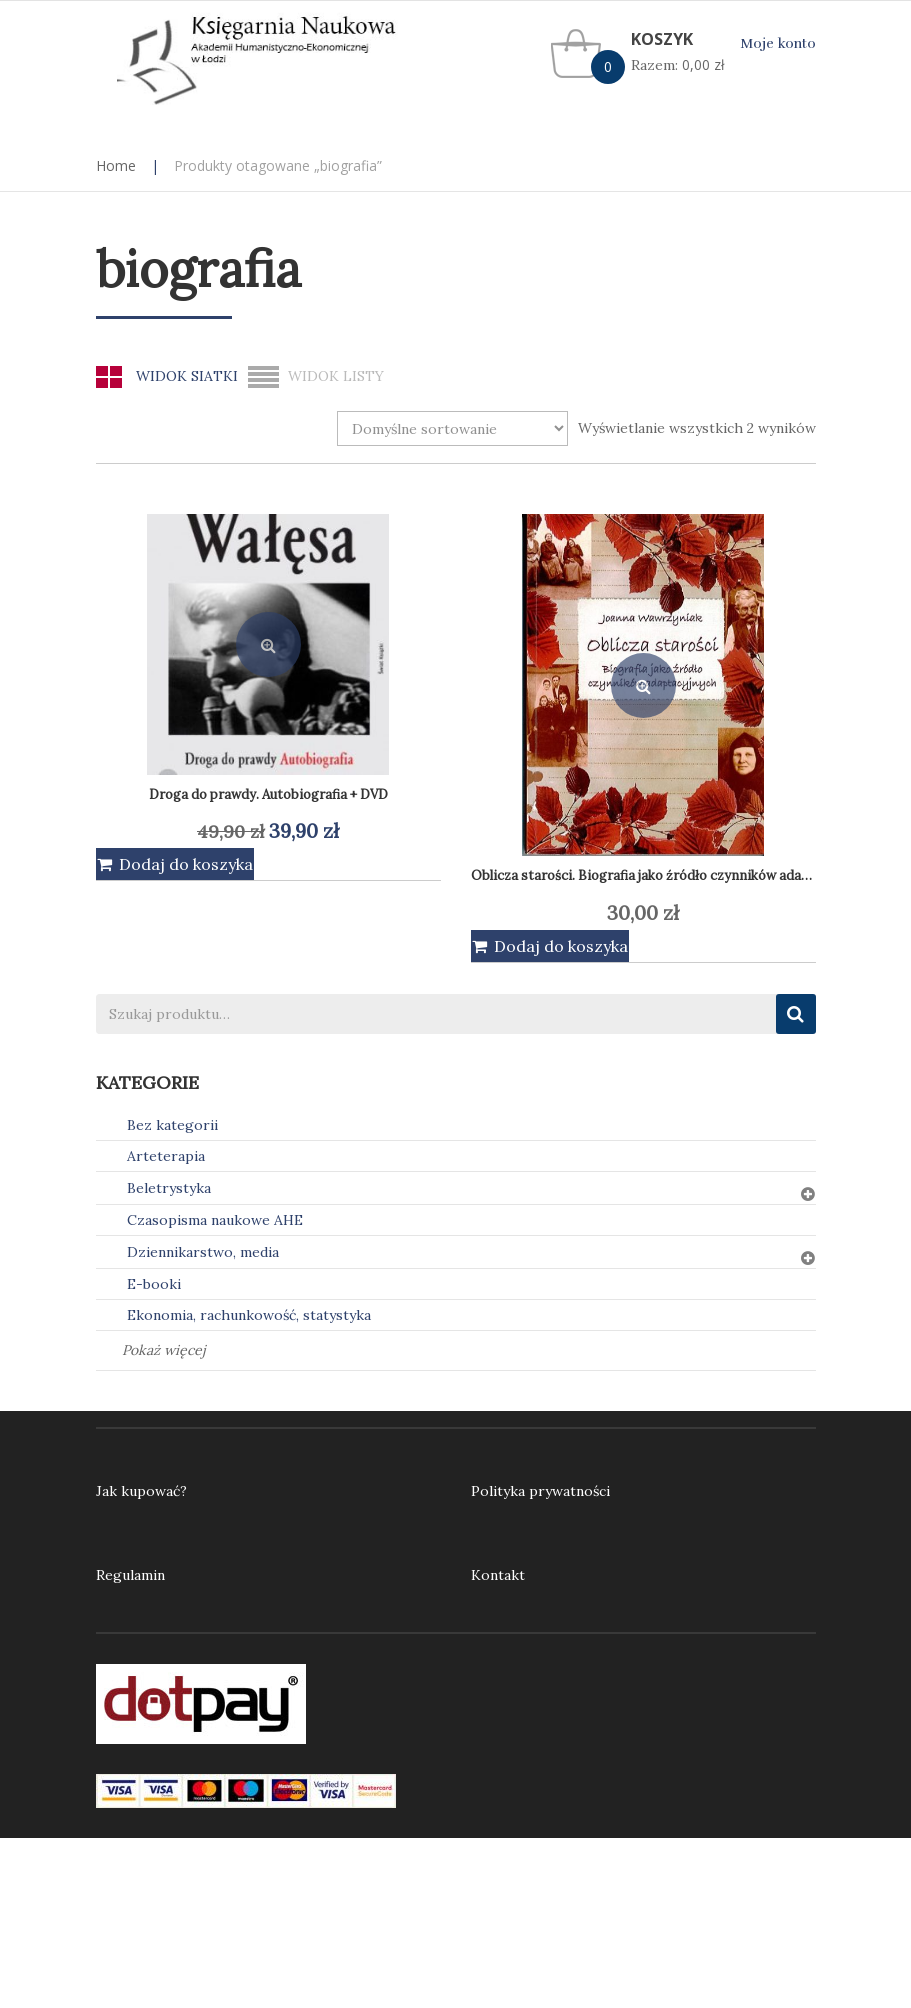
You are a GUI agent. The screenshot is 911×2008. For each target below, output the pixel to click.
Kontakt (498, 1575)
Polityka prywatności (540, 1491)
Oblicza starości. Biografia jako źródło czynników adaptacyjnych (669, 875)
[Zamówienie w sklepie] (452, 428)
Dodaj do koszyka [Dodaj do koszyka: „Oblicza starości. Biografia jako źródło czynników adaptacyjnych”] (561, 946)
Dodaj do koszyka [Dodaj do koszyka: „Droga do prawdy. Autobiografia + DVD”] (186, 864)
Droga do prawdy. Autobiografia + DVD (268, 794)
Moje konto (778, 43)
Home (116, 165)
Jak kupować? (141, 1491)
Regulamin (130, 1575)
